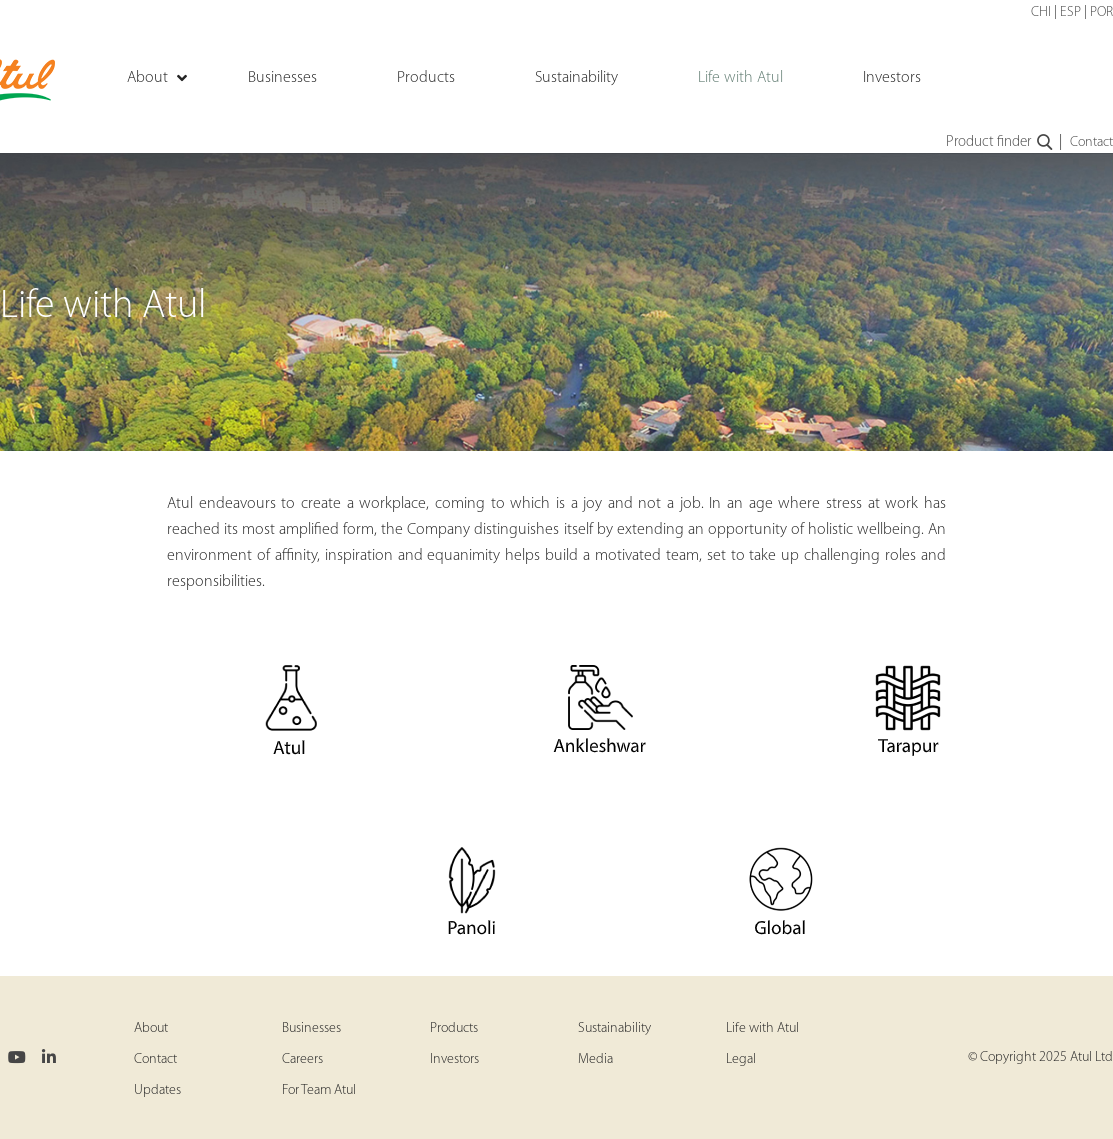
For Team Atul (319, 1090)
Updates (157, 1090)
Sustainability (614, 1028)
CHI (1041, 12)
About (151, 1028)
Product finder (1000, 143)
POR (1101, 12)
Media (595, 1059)
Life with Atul (762, 1028)
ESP (1070, 12)
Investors (454, 1059)
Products (454, 1028)
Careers (302, 1059)
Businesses (311, 1028)
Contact (1091, 142)
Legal (741, 1059)
